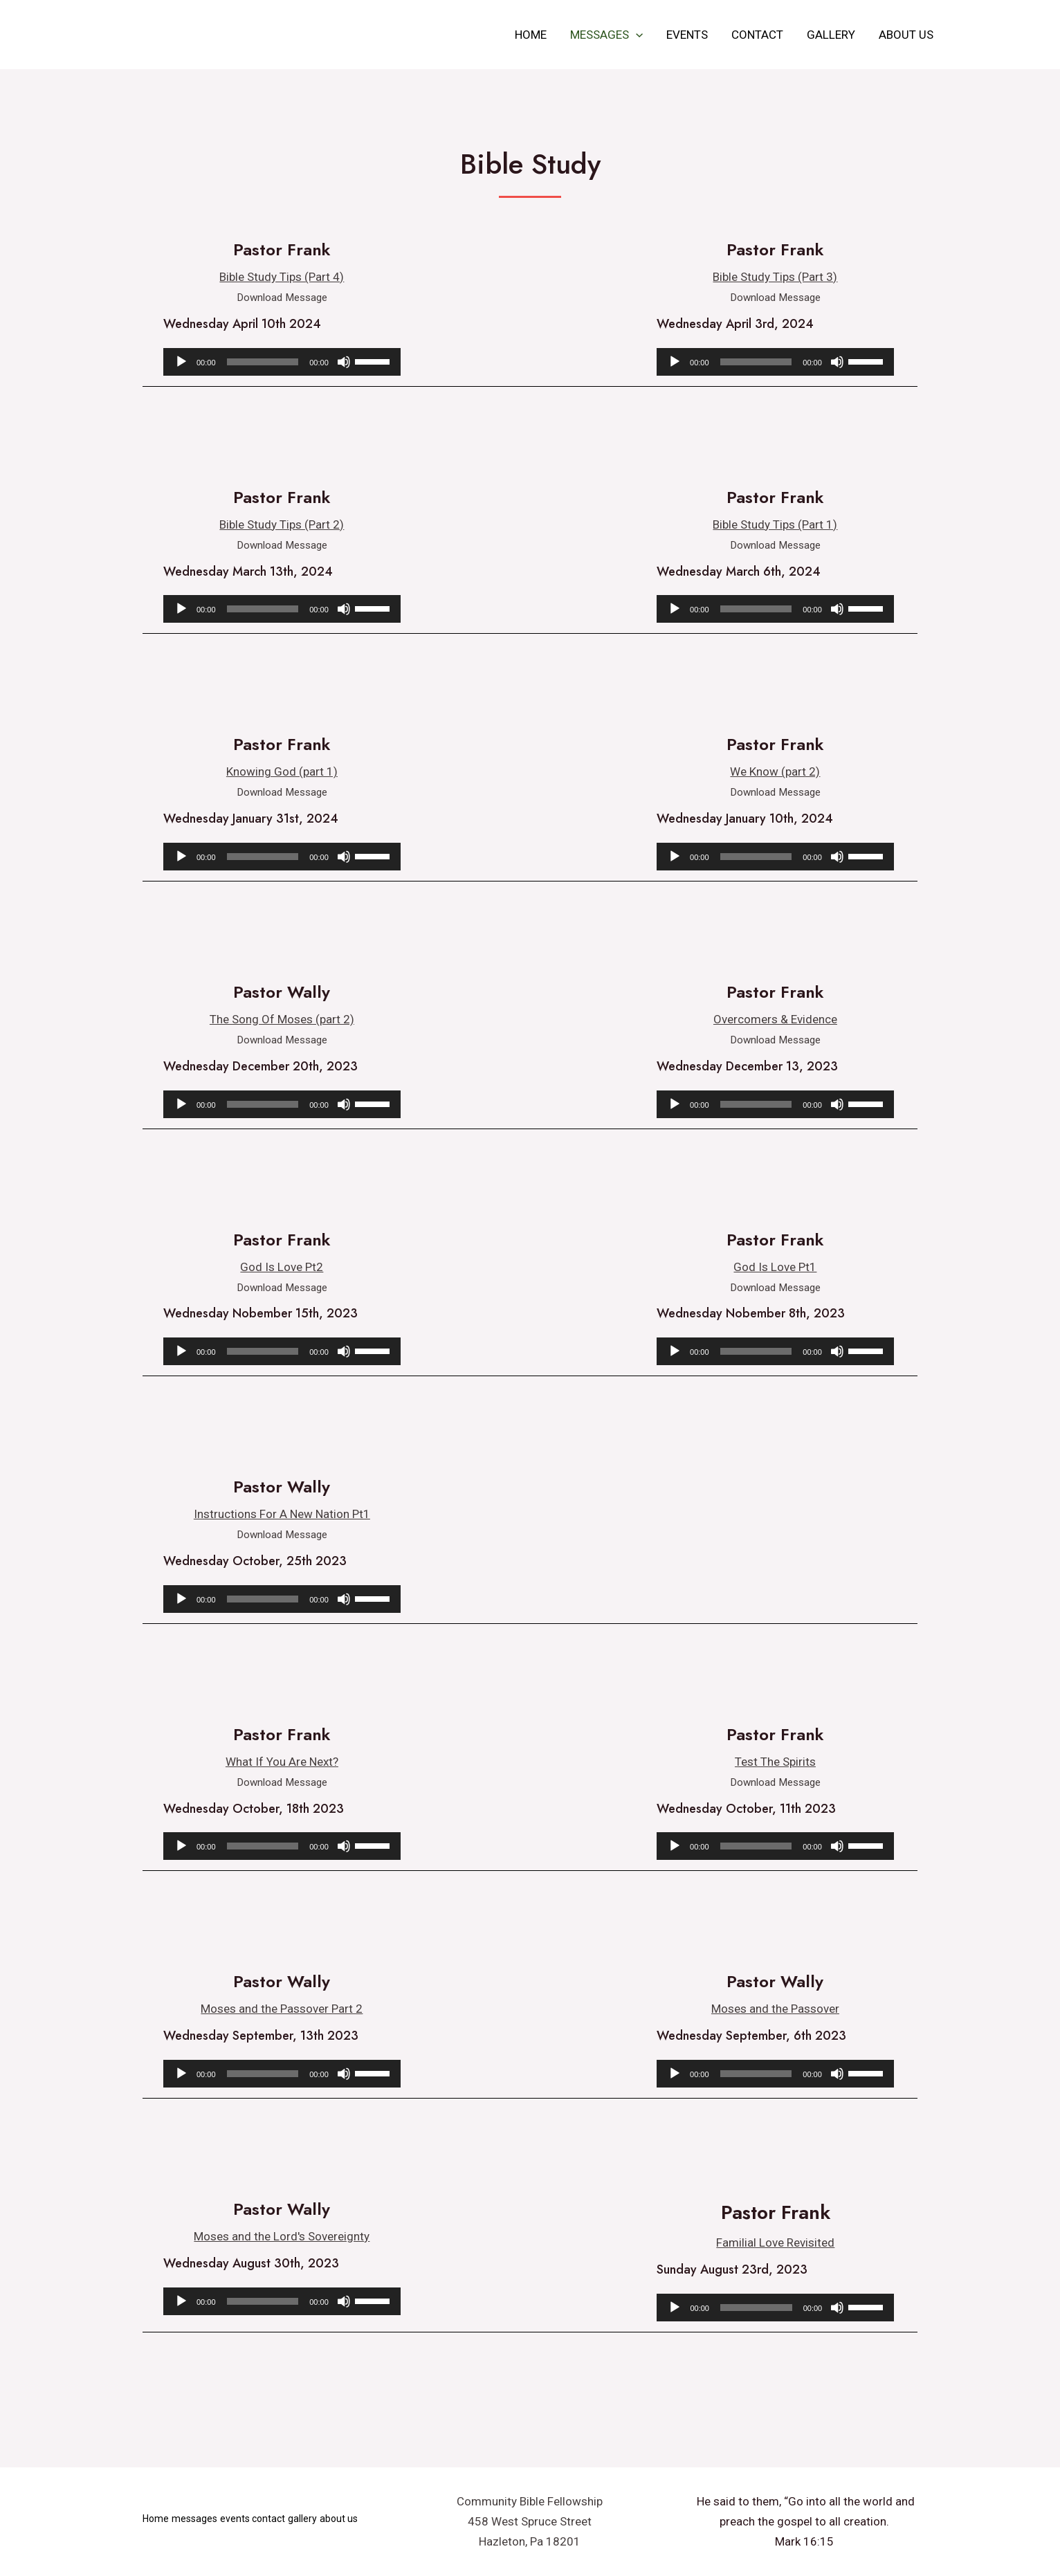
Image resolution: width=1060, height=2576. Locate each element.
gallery (831, 35)
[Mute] (344, 362)
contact (757, 35)
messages (606, 34)
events (687, 35)
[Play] (181, 362)
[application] (636, 34)
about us (906, 35)
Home (531, 35)
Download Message (281, 297)
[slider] (263, 361)
